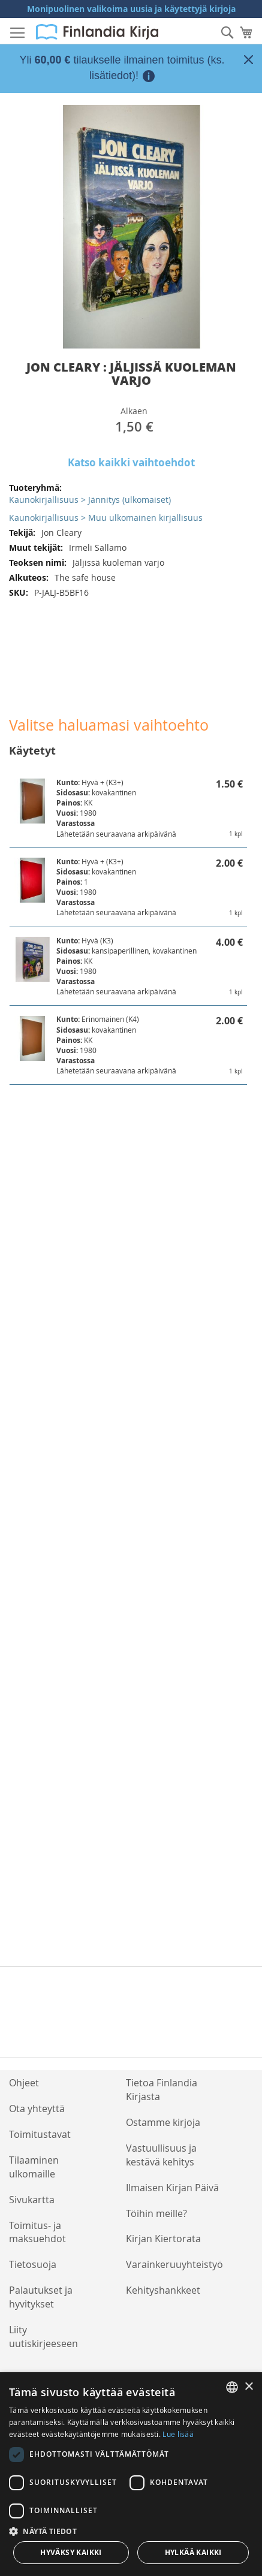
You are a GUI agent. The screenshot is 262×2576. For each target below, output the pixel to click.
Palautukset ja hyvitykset (41, 2297)
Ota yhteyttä (37, 2108)
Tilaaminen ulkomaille (34, 2166)
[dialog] (131, 2474)
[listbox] (232, 2387)
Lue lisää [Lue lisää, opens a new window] (178, 2434)
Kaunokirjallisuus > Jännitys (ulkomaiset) (90, 499)
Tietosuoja (32, 2264)
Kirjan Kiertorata (163, 2238)
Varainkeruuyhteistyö (174, 2264)
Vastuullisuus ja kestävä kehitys (161, 2154)
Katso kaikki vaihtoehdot (131, 462)
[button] (131, 2530)
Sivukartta (32, 2199)
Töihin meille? (156, 2213)
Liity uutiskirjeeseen (43, 2336)
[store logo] (97, 32)
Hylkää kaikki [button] (193, 2552)
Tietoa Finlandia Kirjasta (161, 2089)
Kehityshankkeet (163, 2290)
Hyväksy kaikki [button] (71, 2552)
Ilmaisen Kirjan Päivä (172, 2187)
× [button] (248, 2386)
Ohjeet (24, 2082)
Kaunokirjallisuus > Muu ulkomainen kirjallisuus (106, 517)
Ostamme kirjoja (163, 2122)
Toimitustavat (40, 2134)
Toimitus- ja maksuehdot (37, 2232)
